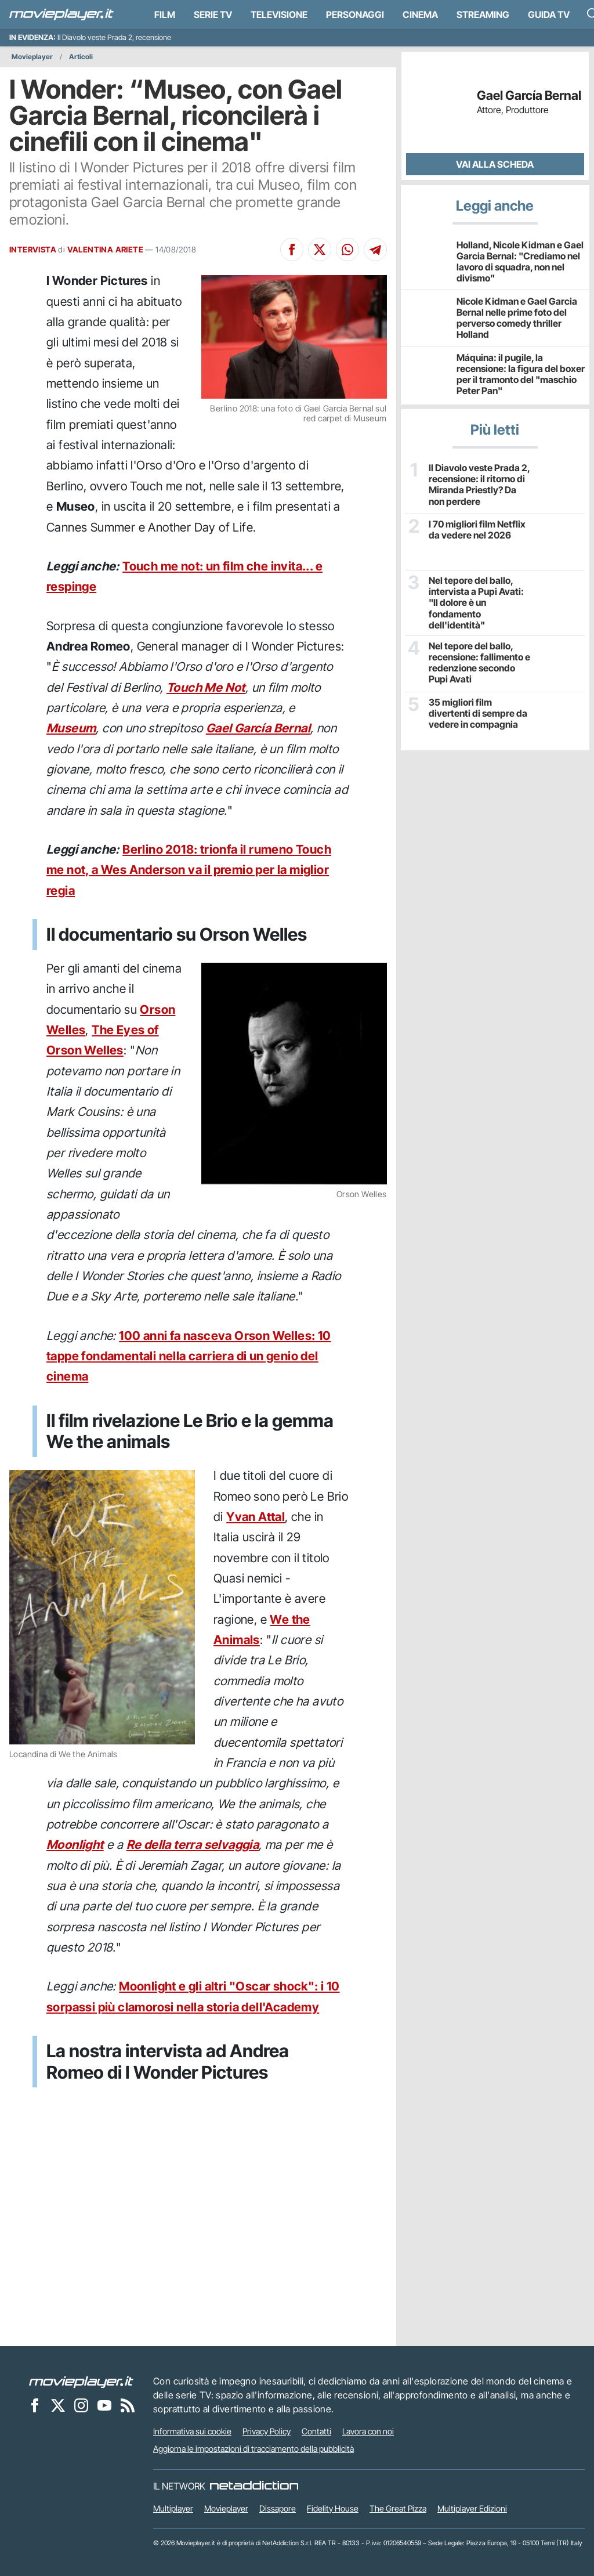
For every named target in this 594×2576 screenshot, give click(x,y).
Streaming (483, 14)
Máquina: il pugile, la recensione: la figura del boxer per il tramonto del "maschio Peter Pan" (521, 374)
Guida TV (549, 14)
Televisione (279, 14)
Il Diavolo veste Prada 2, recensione (114, 37)
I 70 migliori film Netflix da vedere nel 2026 (477, 530)
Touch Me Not (205, 687)
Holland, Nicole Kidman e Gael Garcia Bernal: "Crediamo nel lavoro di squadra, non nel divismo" (520, 261)
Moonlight (75, 1844)
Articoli (81, 56)
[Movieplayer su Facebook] (34, 2404)
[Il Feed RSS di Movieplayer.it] (127, 2404)
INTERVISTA (32, 249)
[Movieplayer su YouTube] (104, 2404)
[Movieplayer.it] (61, 14)
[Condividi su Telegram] (375, 249)
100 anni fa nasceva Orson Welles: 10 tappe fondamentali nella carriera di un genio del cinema (188, 1356)
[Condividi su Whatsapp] (347, 249)
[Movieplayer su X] (58, 2404)
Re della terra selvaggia (192, 1844)
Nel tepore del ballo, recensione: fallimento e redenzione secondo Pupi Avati (479, 663)
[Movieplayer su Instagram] (81, 2404)
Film (164, 14)
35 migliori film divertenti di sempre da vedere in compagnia (478, 713)
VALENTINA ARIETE (105, 249)
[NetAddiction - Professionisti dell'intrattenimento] (254, 2486)
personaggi (355, 14)
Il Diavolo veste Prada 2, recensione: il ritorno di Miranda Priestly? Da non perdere (479, 485)
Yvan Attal (255, 1516)
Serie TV (213, 14)
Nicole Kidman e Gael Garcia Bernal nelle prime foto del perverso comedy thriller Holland (517, 318)
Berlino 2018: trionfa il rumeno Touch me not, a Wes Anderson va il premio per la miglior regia (188, 870)
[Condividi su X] (319, 249)
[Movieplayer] (81, 2381)
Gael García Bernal (258, 728)
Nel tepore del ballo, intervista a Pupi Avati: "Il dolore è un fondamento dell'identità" (476, 603)
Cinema (420, 14)
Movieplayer (32, 56)
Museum (71, 728)
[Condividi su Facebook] (291, 249)
